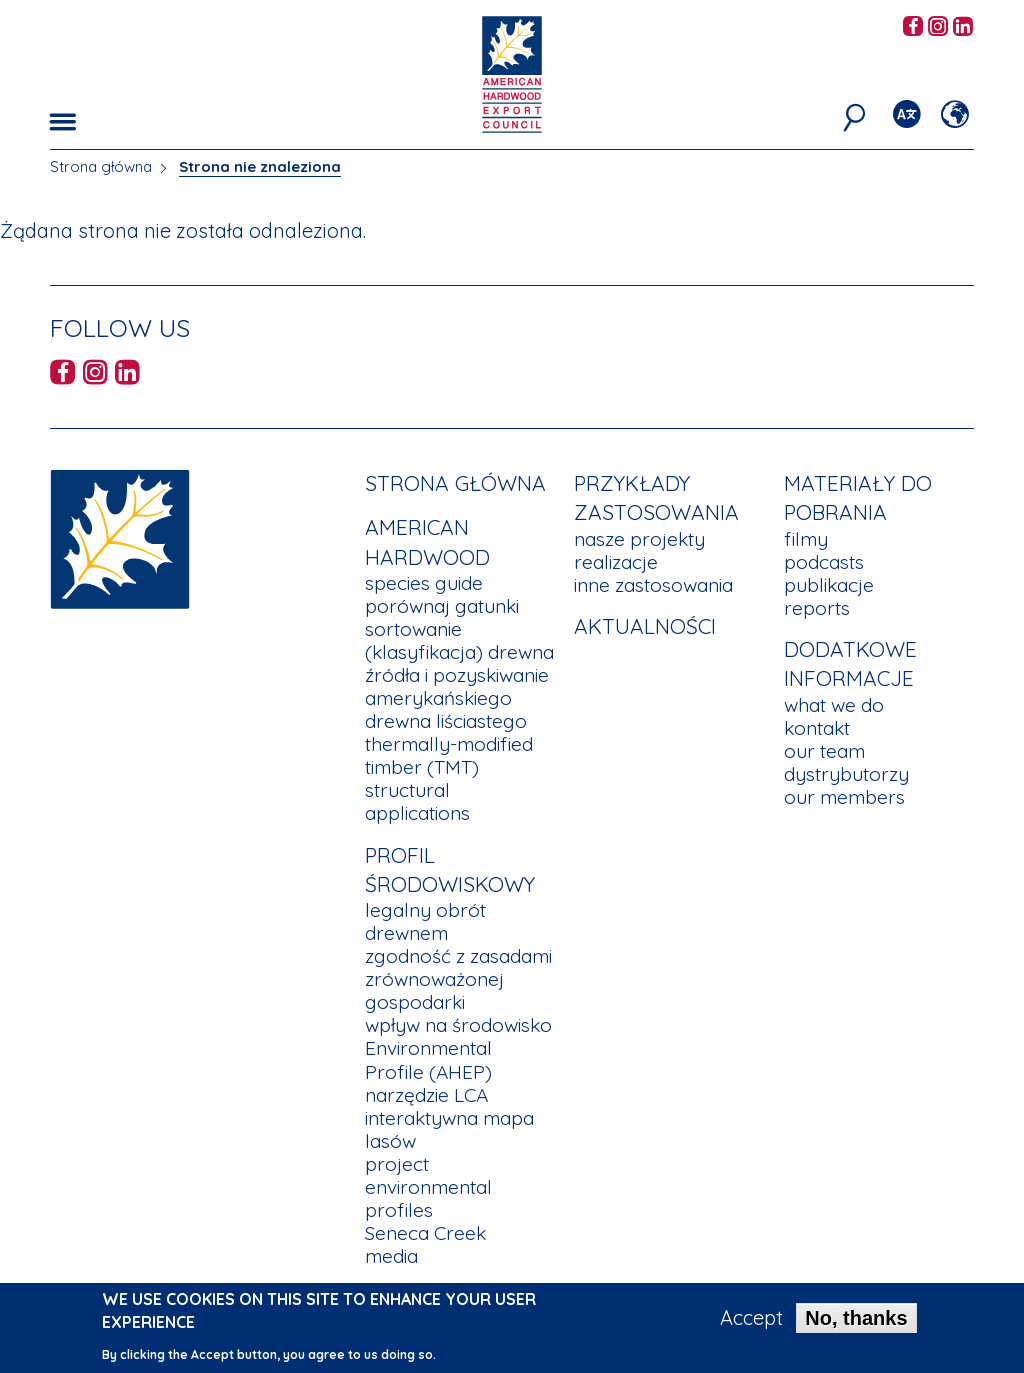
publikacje (829, 585)
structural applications (417, 801)
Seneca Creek (425, 1233)
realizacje (616, 562)
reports (817, 608)
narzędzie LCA (426, 1095)
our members (844, 797)
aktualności (645, 626)
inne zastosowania (653, 585)
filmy (806, 539)
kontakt (817, 728)
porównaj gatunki (442, 606)
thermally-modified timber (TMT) (449, 755)
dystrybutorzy (846, 774)
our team (824, 751)
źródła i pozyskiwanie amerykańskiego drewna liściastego (457, 698)
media (391, 1256)
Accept (751, 1323)
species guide (424, 583)
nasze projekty (639, 539)
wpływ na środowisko (458, 1025)
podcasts (824, 562)
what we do (834, 705)
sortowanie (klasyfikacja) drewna (459, 640)
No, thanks (856, 1323)
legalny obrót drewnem (425, 921)
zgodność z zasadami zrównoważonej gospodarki (458, 979)
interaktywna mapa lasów (449, 1129)
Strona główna (101, 166)
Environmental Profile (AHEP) (428, 1059)
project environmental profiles (428, 1187)
